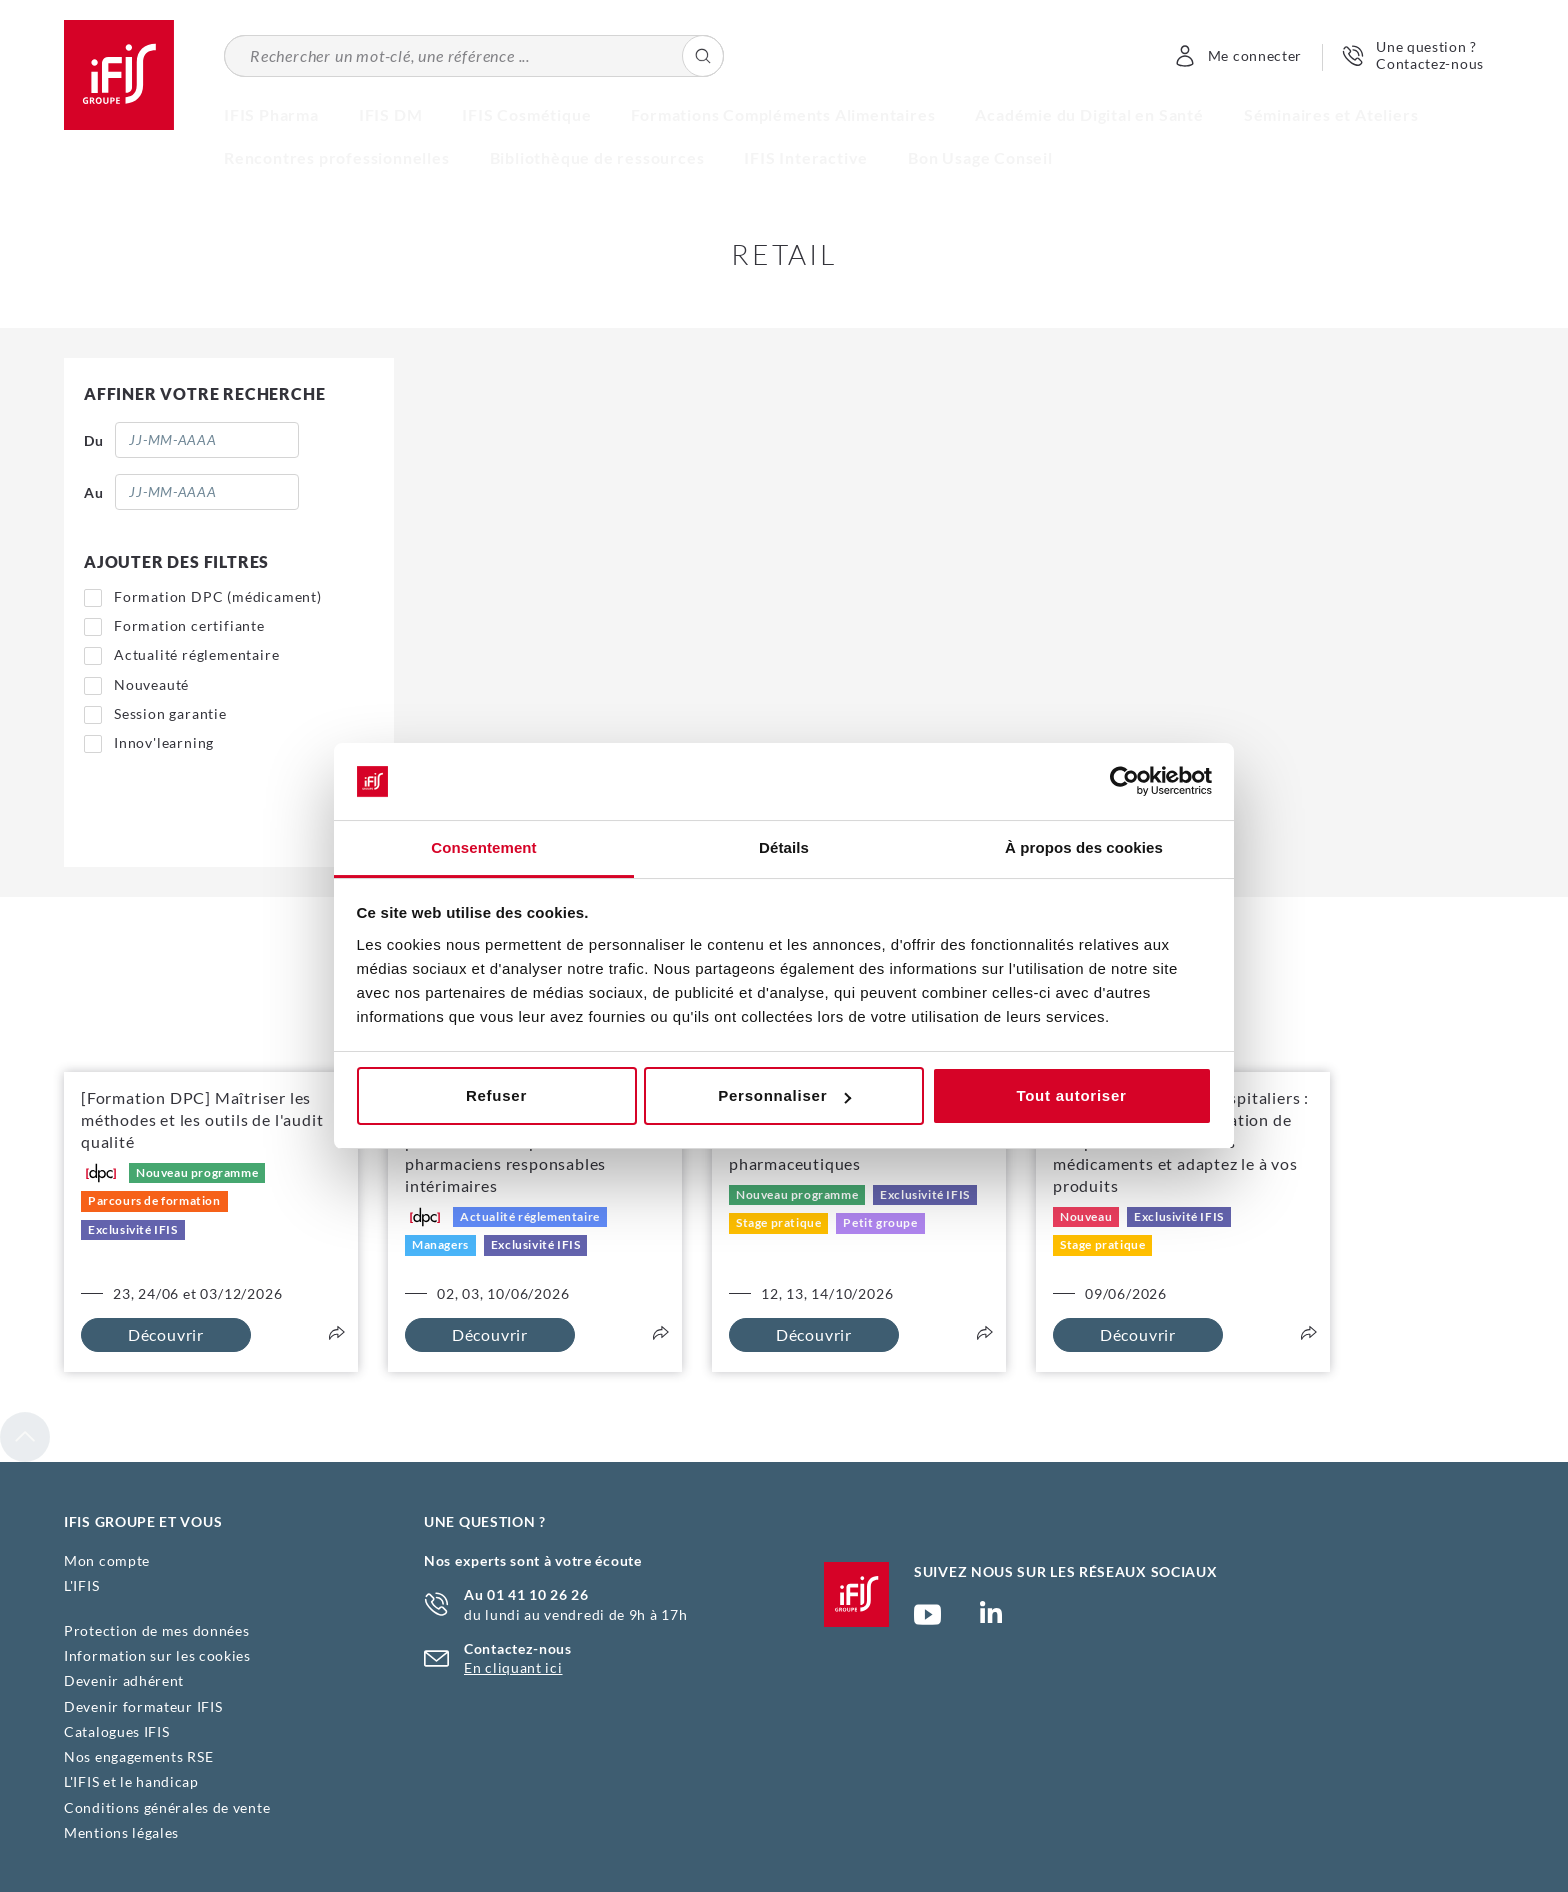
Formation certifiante (189, 625)
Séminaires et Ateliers (1331, 114)
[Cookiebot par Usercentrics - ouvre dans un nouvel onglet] (1124, 782)
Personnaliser (784, 1095)
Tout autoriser (1071, 1095)
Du (93, 440)
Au (93, 492)
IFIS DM (391, 114)
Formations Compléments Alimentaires (783, 114)
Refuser (496, 1095)
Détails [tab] (784, 847)
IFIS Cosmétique (526, 114)
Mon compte (107, 1560)
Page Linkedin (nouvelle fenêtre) (991, 1618)
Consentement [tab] (483, 847)
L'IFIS (81, 1585)
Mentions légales (121, 1832)
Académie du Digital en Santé (1089, 114)
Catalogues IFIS (117, 1731)
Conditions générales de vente (167, 1807)
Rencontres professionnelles (337, 157)
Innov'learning (164, 742)
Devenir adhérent (124, 1680)
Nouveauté (151, 684)
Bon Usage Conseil (980, 157)
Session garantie (170, 713)
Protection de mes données (157, 1630)
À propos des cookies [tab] (1084, 847)
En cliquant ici (513, 1667)
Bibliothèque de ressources (597, 157)
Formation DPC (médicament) (218, 596)
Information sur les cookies (157, 1655)
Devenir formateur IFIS (143, 1706)
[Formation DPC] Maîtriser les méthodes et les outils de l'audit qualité (202, 1119)
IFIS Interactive (806, 157)
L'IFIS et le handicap (131, 1781)
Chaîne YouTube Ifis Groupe (927, 1623)
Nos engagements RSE (138, 1756)
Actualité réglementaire (196, 654)
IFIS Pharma (271, 114)
